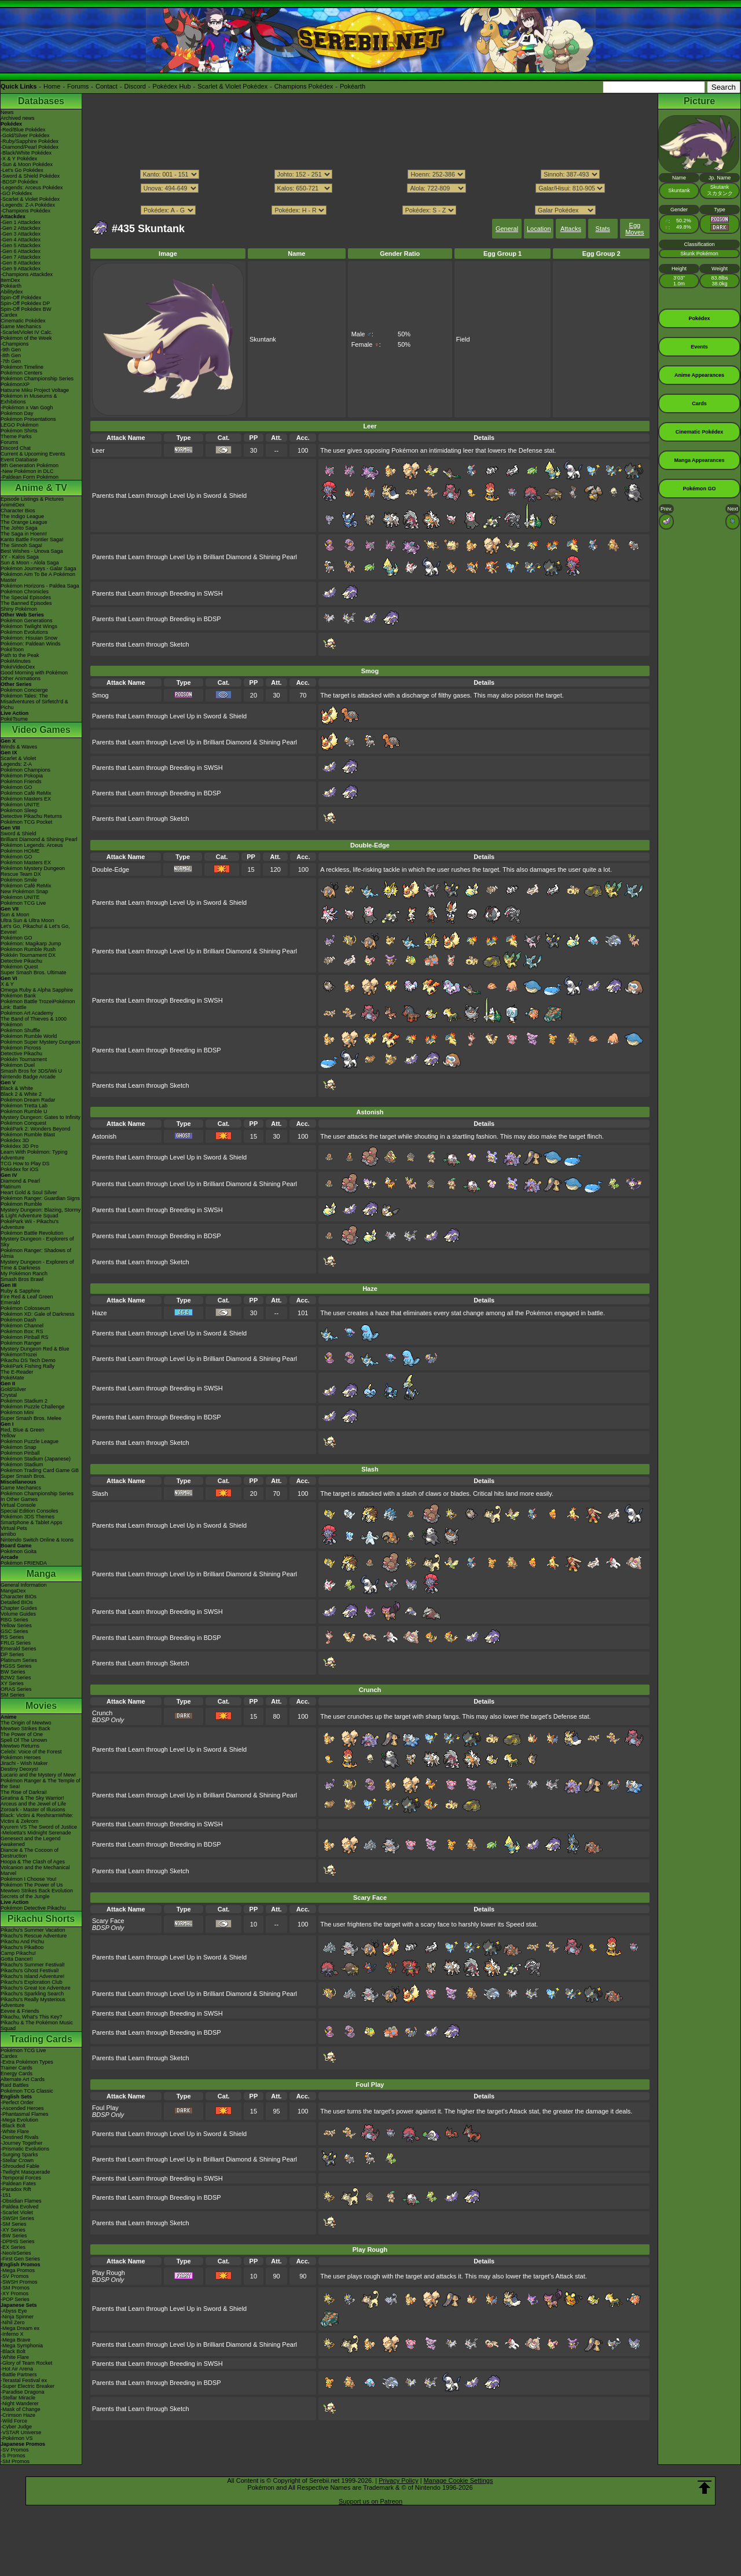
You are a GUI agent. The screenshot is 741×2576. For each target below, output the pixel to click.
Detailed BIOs (17, 1602)
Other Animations (21, 678)
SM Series (13, 1695)
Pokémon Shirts (19, 431)
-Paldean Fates (18, 2183)
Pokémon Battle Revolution (32, 1233)
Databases (41, 101)
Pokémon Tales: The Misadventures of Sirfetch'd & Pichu (34, 701)
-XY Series (13, 2230)
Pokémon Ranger (21, 1343)
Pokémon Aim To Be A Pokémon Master (38, 577)
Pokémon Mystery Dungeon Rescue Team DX (33, 871)
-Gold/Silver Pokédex (25, 135)
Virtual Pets (14, 1528)
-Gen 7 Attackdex (21, 257)
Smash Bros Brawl (22, 1279)
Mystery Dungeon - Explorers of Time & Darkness (37, 1265)
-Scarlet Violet (17, 2212)
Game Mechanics (21, 326)
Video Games (41, 730)
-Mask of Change (21, 2409)
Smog (100, 695)
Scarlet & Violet (18, 758)
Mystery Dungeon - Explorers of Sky (37, 1241)
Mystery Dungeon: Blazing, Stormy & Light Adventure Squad (41, 1213)
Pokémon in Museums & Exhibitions (29, 399)
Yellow (8, 1436)
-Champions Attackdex (27, 274)
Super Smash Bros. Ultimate (34, 972)
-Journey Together (21, 2143)
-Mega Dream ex (20, 2328)
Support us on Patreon (370, 2501)
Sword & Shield (18, 833)
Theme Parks (16, 436)
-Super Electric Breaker (27, 2386)
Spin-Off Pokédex (21, 297)
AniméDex (13, 505)
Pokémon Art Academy (27, 1013)
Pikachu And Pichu (22, 1941)
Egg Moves (634, 229)
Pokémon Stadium (22, 1464)
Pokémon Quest (19, 967)
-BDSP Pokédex (19, 182)
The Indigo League (22, 516)
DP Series (12, 1654)
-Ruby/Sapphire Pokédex (29, 141)
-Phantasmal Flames (25, 2114)
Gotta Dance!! (17, 1959)
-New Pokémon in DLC (27, 471)
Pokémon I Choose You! (29, 1879)
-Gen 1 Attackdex (21, 222)
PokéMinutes (16, 661)
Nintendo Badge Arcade (28, 1077)
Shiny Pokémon (19, 609)
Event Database (19, 460)
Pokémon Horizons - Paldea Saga (40, 586)
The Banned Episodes (26, 603)
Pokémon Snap (18, 1447)
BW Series (13, 1672)
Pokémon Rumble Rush (28, 949)
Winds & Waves (19, 747)
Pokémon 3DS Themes (27, 1517)
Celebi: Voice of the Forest (31, 1752)
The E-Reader (17, 1372)
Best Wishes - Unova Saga (32, 551)
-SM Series (14, 2224)
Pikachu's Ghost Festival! (30, 1970)
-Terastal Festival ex (24, 2380)
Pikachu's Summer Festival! (33, 1965)
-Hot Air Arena (17, 2369)
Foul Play (105, 2107)
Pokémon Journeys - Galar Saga (38, 568)
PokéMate (12, 1378)
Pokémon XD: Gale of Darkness (38, 1314)
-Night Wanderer (20, 2403)
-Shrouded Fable (20, 2166)
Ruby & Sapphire (20, 1291)
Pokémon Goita (18, 1551)
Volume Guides (18, 1614)
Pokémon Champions (25, 770)
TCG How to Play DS (25, 1163)
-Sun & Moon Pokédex (27, 164)
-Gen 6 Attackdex (21, 251)
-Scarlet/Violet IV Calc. (27, 332)
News (7, 112)
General (507, 228)
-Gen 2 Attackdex (21, 228)
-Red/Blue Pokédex (23, 130)
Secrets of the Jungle (25, 1896)
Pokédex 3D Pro (20, 1146)
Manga (41, 1574)
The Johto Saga (19, 528)
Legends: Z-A (16, 764)
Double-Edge (110, 869)
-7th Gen (11, 361)
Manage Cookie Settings (458, 2480)
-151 (6, 2195)
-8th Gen (11, 355)
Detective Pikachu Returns (31, 816)
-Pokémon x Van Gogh (27, 407)
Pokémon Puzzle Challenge (33, 1407)
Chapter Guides (19, 1608)
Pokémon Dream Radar (28, 1100)
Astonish (104, 1136)
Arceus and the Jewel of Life (33, 1804)
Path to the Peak (20, 655)
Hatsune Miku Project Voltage (35, 390)
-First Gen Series (20, 2259)
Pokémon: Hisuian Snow (29, 638)
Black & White (17, 1088)
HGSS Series (16, 1666)
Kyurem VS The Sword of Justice (39, 1827)
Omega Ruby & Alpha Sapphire (37, 990)
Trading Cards (41, 2039)
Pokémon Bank (18, 996)
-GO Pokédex (16, 193)
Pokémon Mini (17, 1412)
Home (51, 86)
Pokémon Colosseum (25, 1308)
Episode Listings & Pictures (32, 499)
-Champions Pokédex (25, 211)
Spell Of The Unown (24, 1740)
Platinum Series (19, 1660)
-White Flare (15, 2131)
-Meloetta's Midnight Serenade (36, 1833)
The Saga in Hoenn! (24, 534)
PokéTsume (14, 719)
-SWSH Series (17, 2218)
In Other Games (19, 1499)
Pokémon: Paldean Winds (31, 644)
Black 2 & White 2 (21, 1094)
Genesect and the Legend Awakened (31, 1841)
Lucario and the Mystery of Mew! (38, 1775)
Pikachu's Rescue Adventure (34, 1936)
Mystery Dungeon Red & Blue (35, 1349)
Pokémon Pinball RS (25, 1337)
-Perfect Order (17, 2102)
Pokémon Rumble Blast (28, 1134)
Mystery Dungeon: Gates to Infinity (40, 1117)
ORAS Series (16, 1689)
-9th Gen (11, 350)
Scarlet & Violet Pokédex (232, 86)
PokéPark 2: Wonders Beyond (35, 1129)
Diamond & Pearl (20, 1181)
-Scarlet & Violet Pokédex (30, 199)
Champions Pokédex (303, 86)
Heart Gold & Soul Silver (29, 1192)
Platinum (11, 1187)
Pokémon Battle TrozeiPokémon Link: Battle (38, 1004)
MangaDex (13, 1591)
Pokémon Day (17, 413)
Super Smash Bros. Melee (31, 1418)
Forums (78, 86)
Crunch (102, 1712)
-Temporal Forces (21, 2178)
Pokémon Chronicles (25, 592)
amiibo (8, 1534)
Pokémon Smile (19, 880)
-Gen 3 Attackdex (21, 234)
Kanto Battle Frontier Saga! (32, 539)
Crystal (9, 1395)
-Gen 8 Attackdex (21, 263)
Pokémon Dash (18, 1320)
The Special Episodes (26, 597)
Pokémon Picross (21, 1048)
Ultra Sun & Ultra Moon (27, 920)
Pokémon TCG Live (23, 903)
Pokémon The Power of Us (32, 1885)
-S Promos (13, 2455)
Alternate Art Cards (23, 2079)
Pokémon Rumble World (29, 1036)
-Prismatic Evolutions (25, 2149)
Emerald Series (18, 1649)
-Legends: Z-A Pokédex (28, 205)
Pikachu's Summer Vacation (33, 1930)
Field (463, 339)
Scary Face (108, 1920)
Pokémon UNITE (20, 805)
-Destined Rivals (20, 2137)
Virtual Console (18, 1505)
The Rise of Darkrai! (24, 1792)
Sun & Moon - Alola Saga (30, 563)
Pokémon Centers (21, 373)
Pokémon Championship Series (37, 378)
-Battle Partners (19, 2374)
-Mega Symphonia (22, 2346)
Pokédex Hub (172, 86)
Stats (603, 228)
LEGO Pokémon (20, 425)
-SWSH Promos (19, 2282)
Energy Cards (16, 2073)
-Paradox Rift (16, 2189)
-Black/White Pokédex (26, 153)
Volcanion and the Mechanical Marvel (35, 1870)
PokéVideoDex (18, 667)
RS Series (12, 1637)
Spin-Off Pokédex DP (25, 303)
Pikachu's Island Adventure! (32, 1976)
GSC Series (14, 1631)
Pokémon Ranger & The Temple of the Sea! (40, 1783)
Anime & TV (41, 488)
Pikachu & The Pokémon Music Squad (37, 2025)
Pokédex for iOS (20, 1169)
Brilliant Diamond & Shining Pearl (39, 839)
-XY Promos (14, 2293)
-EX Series (13, 2247)
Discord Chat (16, 448)
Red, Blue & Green (23, 1430)
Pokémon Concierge (24, 690)
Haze (99, 1312)
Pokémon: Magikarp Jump (31, 943)
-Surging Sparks (19, 2154)
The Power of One (22, 1734)
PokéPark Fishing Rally (27, 1366)
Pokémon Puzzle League (29, 1441)
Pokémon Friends (21, 781)
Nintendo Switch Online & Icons (37, 1540)
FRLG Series (16, 1643)
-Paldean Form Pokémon (29, 477)
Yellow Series (16, 1625)
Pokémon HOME (20, 851)
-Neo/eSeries (16, 2253)
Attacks (570, 228)
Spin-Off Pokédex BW (26, 309)
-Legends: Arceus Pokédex (32, 187)
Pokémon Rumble (21, 1204)
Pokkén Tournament (24, 1059)
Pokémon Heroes (21, 1757)
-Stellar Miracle (18, 2398)
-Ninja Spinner (17, 2317)
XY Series (12, 1683)
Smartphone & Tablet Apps (31, 1522)
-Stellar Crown (17, 2160)
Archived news (18, 118)
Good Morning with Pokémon (34, 673)
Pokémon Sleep (19, 810)
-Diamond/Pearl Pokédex (29, 147)
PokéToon (12, 649)
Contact (107, 86)
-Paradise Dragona (23, 2392)
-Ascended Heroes (22, 2108)
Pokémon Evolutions (24, 632)
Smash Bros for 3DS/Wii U (31, 1071)
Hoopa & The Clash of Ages (33, 1862)
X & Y (7, 984)
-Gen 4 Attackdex (21, 240)
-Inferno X (12, 2334)
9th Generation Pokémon (29, 465)
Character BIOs (18, 1596)
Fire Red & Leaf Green (27, 1297)
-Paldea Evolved (20, 2207)
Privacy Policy (398, 2480)
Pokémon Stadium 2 (24, 1401)
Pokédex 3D (15, 1140)
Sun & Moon (15, 915)
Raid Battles (15, 2085)
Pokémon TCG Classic (27, 2091)
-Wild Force (14, 2421)
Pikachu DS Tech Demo (28, 1360)
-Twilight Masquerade (25, 2172)
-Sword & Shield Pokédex (30, 176)
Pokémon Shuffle (20, 1030)
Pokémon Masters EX (26, 799)
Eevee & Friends (20, 2011)
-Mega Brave (16, 2340)
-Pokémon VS (17, 2438)
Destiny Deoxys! (19, 1769)
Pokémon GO (16, 787)
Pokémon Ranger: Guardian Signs (40, 1198)
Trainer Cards (16, 2068)
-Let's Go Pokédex (22, 170)
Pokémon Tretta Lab (24, 1106)
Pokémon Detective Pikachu (33, 1908)
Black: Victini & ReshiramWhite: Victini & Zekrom (37, 1818)
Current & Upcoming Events (33, 454)
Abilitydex (12, 292)
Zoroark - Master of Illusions (33, 1809)
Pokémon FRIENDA (24, 1563)
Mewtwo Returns (20, 1746)
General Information (24, 1585)
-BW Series (14, 2236)
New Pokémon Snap (24, 891)
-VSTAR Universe (21, 2432)
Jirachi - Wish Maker (24, 1763)
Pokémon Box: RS (22, 1331)
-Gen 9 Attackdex (21, 268)
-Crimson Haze (18, 2415)
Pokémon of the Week (26, 338)
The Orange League (24, 522)
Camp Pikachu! (18, 1953)
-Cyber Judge (16, 2427)
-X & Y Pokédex (19, 159)
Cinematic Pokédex (23, 321)
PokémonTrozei (19, 1354)
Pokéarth (352, 86)
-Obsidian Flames (21, 2201)
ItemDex (10, 280)
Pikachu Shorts (41, 1919)
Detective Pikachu (21, 961)
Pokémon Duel (18, 1065)
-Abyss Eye (14, 2311)
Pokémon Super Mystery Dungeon (40, 1042)
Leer (98, 450)
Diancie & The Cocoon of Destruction (29, 1853)
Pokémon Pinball (20, 1453)
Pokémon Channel (22, 1326)
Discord (135, 86)
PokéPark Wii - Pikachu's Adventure (29, 1224)
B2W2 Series (16, 1677)
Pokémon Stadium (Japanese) (36, 1459)
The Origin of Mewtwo (26, 1723)
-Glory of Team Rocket (26, 2363)
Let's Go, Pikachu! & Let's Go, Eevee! (35, 929)
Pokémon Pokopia (22, 776)
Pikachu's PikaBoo (22, 1947)
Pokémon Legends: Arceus (32, 845)
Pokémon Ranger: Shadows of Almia (36, 1253)
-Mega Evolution (19, 2120)
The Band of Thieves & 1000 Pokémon (34, 1022)
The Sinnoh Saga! (21, 545)
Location (539, 228)
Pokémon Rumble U (24, 1111)
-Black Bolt (13, 2126)
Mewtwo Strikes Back (25, 1728)
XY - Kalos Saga (20, 557)
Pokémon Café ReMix (26, 793)
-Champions (15, 344)
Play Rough (108, 2272)
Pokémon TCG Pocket (26, 822)
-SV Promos (15, 2276)
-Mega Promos (18, 2270)
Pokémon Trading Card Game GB (40, 1470)
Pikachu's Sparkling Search (32, 1994)
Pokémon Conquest (23, 1123)
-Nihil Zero (13, 2322)
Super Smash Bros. (23, 1476)
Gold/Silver (13, 1389)
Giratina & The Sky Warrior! (32, 1798)
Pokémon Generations (27, 620)
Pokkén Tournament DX (28, 955)
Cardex (9, 315)
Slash (100, 1493)
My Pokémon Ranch (24, 1273)
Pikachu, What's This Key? (32, 2017)
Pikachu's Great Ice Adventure (36, 1988)
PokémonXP (15, 384)
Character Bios (18, 510)
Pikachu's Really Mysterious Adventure (33, 2002)
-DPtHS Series (18, 2241)
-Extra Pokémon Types (27, 2062)
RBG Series (14, 1620)
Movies (41, 1706)
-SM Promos (15, 2288)
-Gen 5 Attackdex (21, 245)
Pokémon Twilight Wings (29, 626)
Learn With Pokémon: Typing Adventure (34, 1155)
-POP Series (15, 2299)
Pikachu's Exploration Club (32, 1982)
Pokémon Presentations (28, 419)
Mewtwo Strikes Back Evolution (37, 1891)
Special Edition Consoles (29, 1511)
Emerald (10, 1302)
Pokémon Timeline (22, 367)
